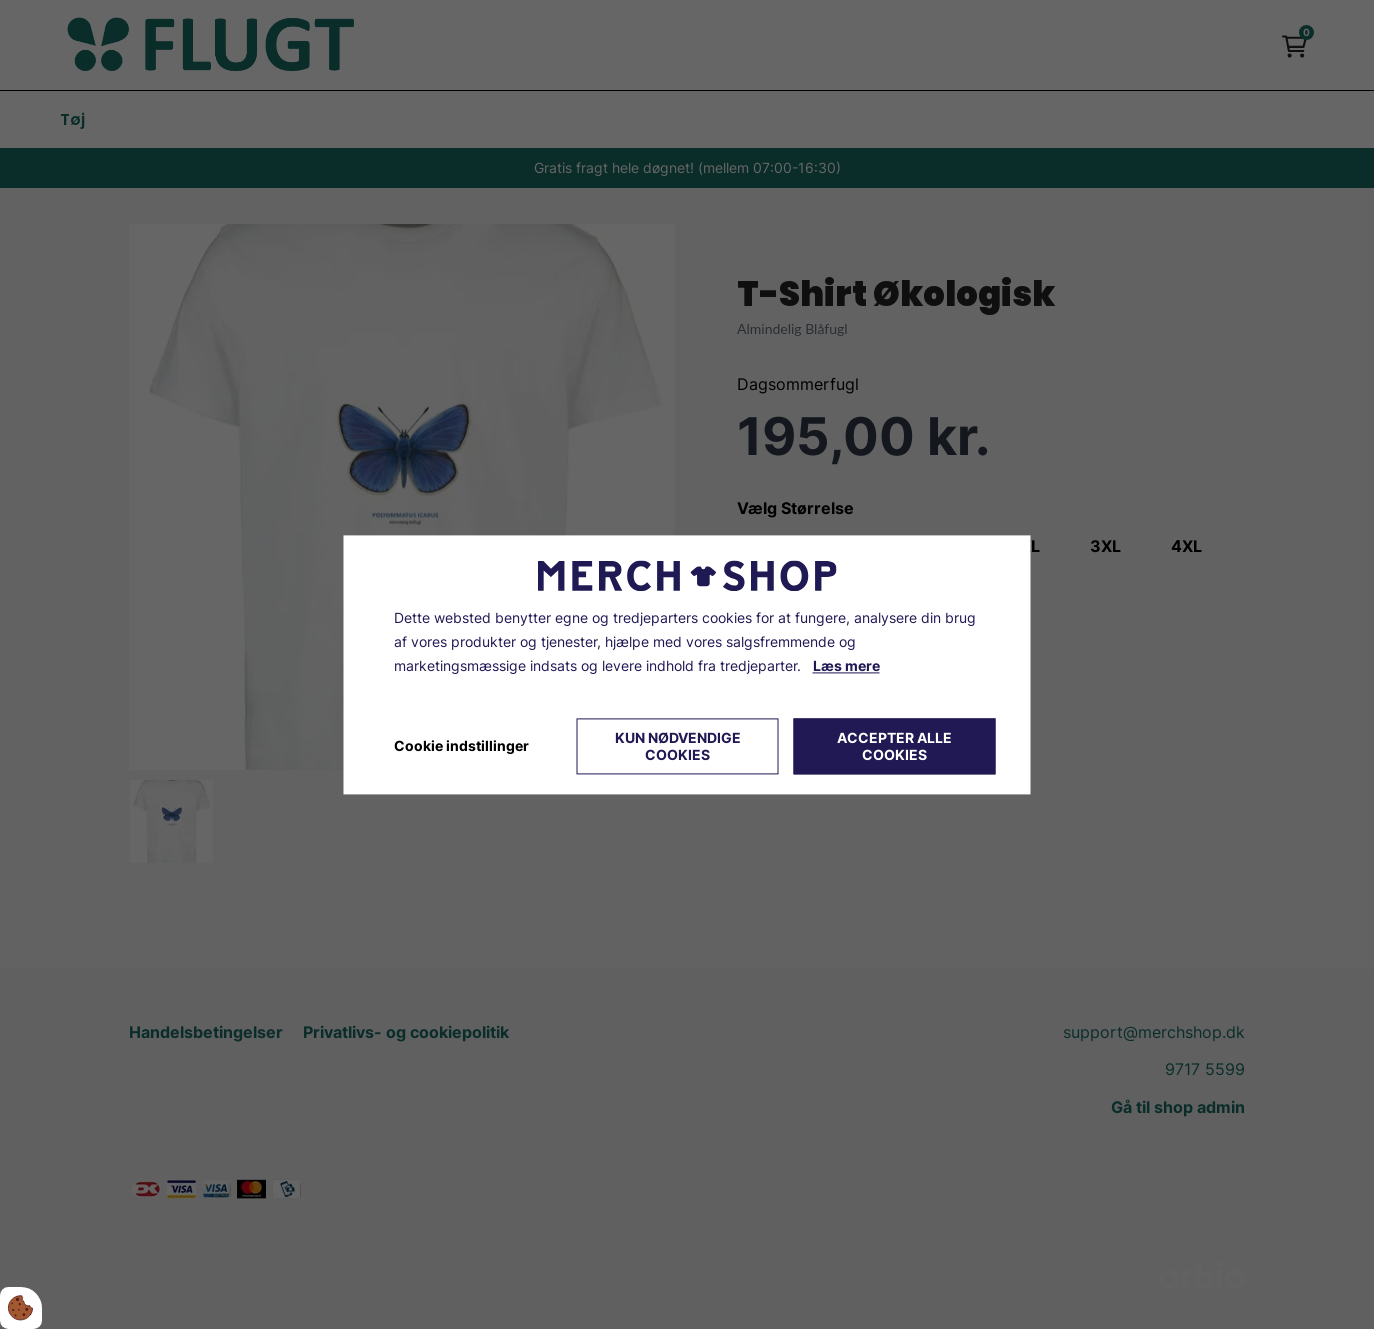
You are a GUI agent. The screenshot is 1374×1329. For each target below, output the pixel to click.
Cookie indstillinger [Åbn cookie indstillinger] (461, 745)
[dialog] (687, 664)
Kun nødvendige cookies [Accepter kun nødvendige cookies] (678, 746)
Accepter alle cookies (894, 746)
